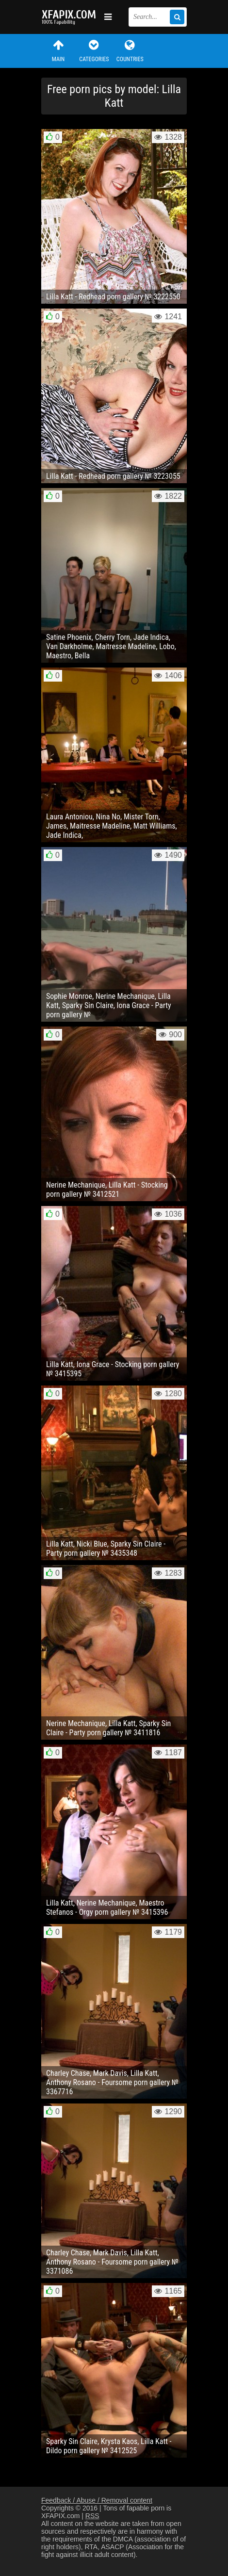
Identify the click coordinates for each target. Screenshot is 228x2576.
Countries (130, 51)
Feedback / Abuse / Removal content (96, 2500)
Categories (94, 51)
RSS (92, 2516)
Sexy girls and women (70, 17)
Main (58, 51)
